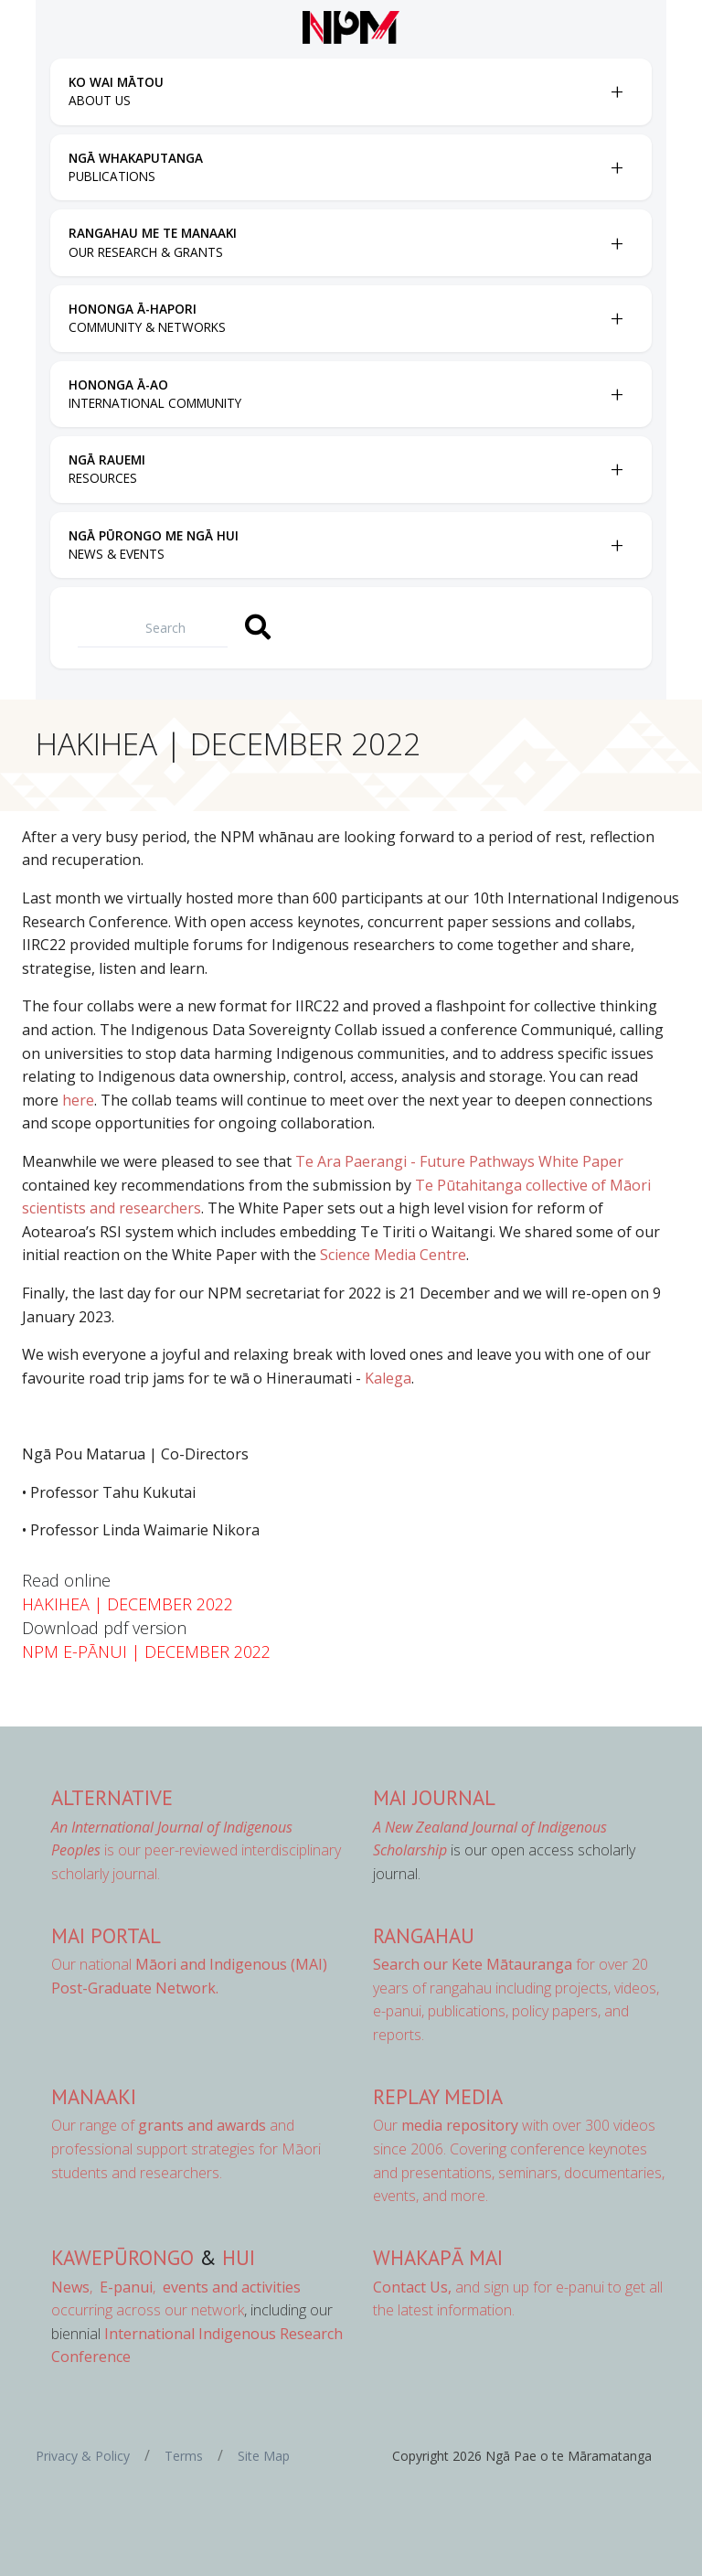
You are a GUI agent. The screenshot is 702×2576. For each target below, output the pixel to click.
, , (105, 2287)
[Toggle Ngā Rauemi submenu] (617, 469)
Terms (184, 2455)
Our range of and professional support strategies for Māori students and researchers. (186, 2148)
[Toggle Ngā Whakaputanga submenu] (617, 167)
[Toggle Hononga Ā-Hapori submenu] (617, 318)
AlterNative (112, 1797)
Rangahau (423, 1935)
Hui (238, 2257)
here (78, 1100)
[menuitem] (335, 92)
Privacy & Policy (83, 2455)
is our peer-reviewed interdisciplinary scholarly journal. (196, 1850)
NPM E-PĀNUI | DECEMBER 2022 (146, 1651)
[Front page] (351, 27)
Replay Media (438, 2096)
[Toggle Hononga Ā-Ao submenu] (617, 394)
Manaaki (93, 2096)
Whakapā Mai (438, 2257)
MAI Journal (434, 1797)
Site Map (264, 2455)
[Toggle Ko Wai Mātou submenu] (617, 91)
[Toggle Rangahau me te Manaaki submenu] (617, 243)
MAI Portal (106, 1935)
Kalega (388, 1378)
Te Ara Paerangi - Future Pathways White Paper (459, 1161)
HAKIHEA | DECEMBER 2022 (127, 1604)
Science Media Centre (393, 1255)
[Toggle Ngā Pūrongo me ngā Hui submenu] (617, 545)
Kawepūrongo (122, 2257)
